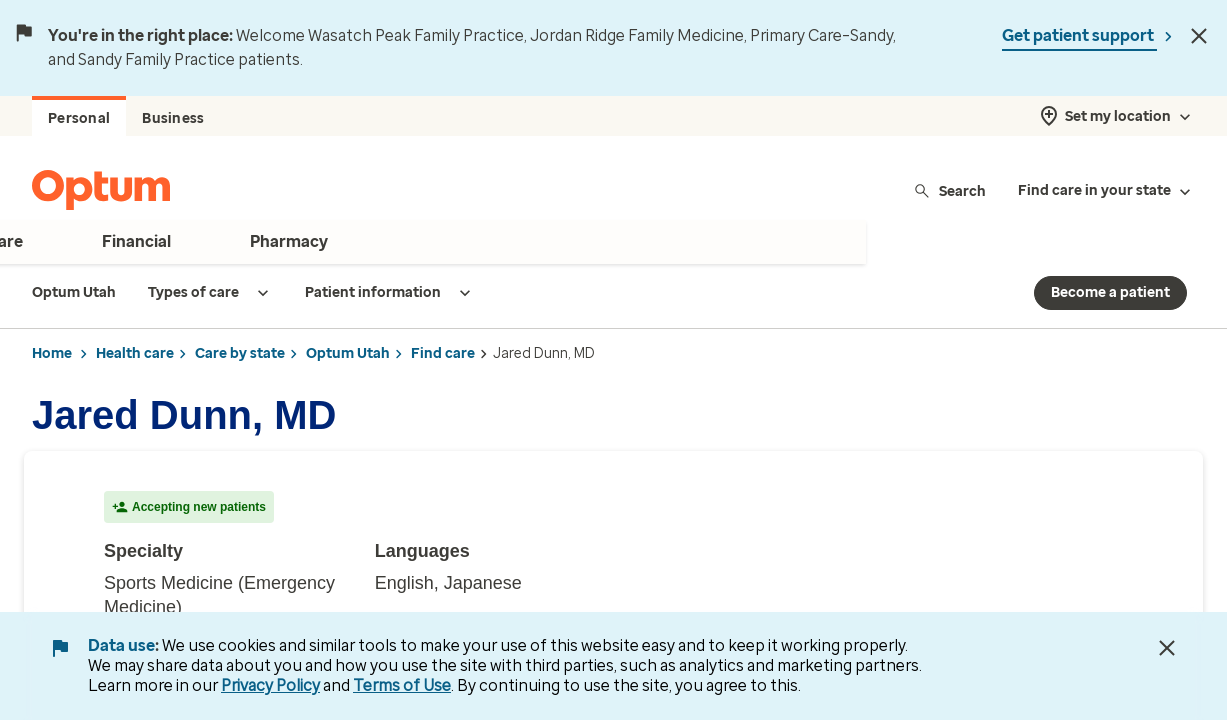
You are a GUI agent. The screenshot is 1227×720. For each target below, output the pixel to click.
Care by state (240, 353)
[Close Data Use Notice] (1167, 648)
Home (52, 353)
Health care (135, 353)
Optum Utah (348, 353)
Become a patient (1110, 292)
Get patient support (1079, 35)
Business (173, 118)
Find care (443, 353)
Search (949, 190)
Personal (79, 118)
